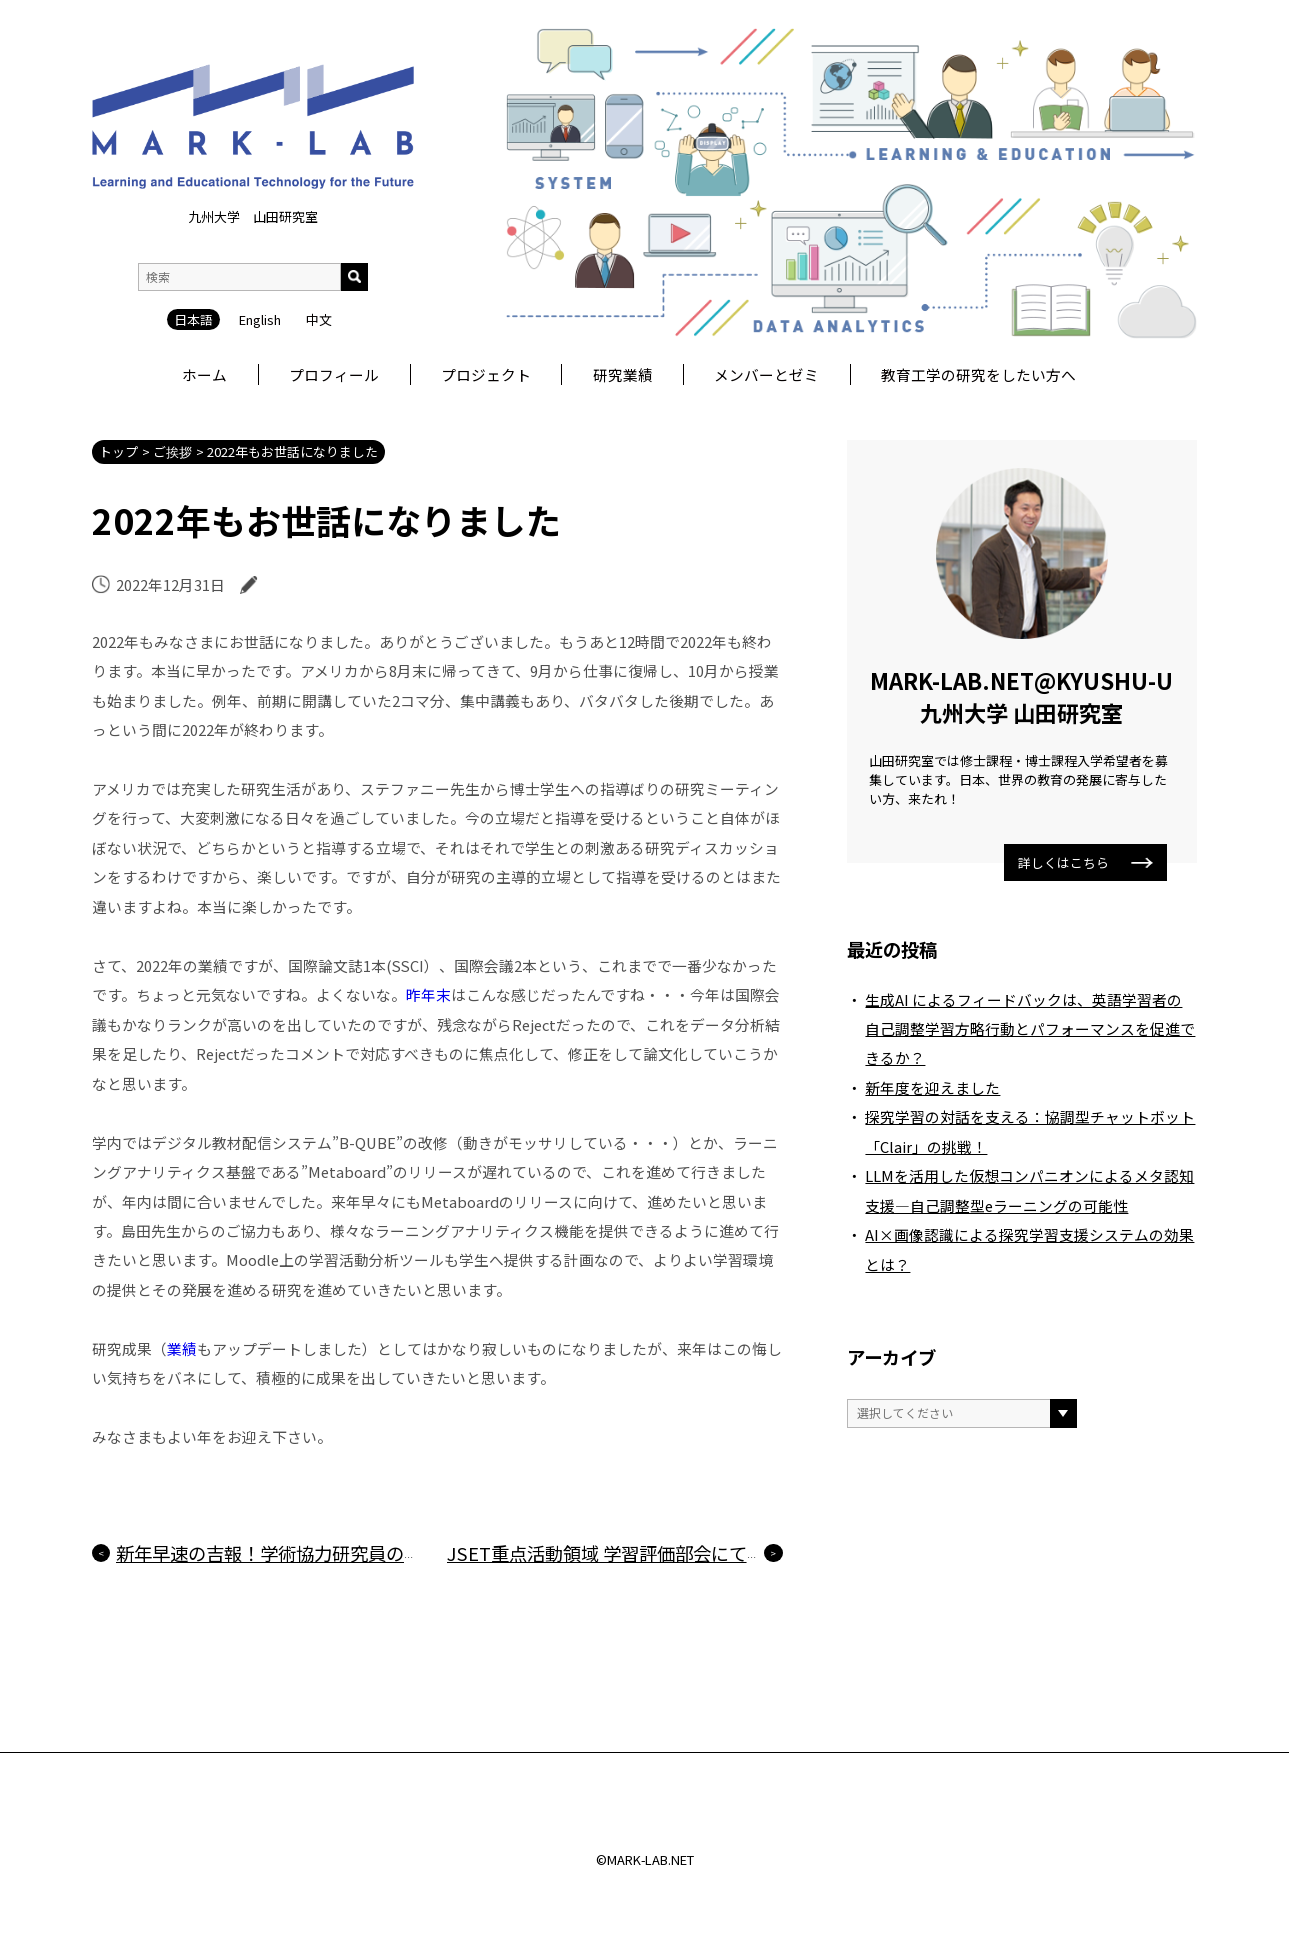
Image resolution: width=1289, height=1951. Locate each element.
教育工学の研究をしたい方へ (978, 374)
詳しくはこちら (1085, 862)
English (260, 211)
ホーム (204, 374)
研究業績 (623, 374)
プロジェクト (486, 374)
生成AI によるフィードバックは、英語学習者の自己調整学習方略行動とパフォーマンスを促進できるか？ (1030, 1029)
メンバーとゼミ (766, 374)
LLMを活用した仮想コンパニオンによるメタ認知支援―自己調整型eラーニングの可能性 (1029, 1190)
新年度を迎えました (932, 1087)
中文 (319, 211)
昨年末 (428, 994)
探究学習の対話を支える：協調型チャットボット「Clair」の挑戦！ (1030, 1131)
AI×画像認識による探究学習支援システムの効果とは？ (1029, 1249)
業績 (182, 1348)
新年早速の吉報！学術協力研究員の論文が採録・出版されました (377, 1553)
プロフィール (334, 374)
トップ (118, 451)
